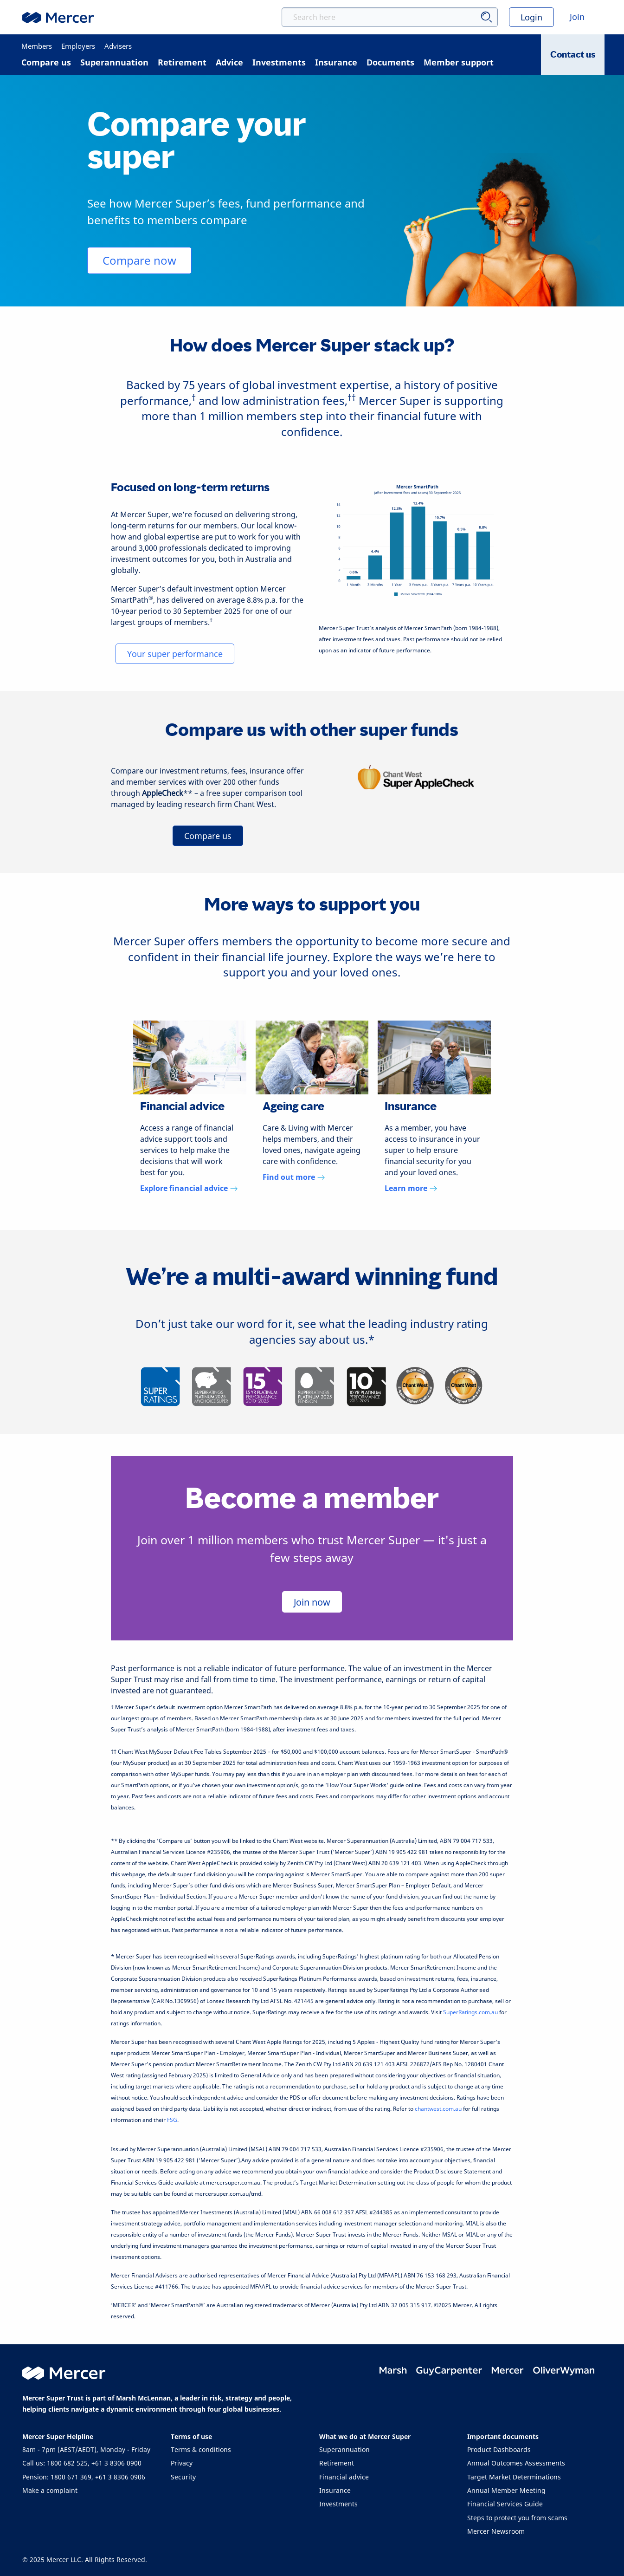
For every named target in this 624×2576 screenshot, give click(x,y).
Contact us (572, 54)
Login (531, 17)
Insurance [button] (336, 62)
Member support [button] (459, 62)
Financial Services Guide (505, 2503)
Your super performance (175, 653)
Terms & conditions (201, 2449)
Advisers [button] (118, 46)
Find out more (294, 1177)
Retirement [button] (182, 62)
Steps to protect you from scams (517, 2517)
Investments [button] (279, 62)
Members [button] (36, 46)
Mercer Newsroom (496, 2531)
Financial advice (344, 2476)
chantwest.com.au (438, 2109)
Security (183, 2476)
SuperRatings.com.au (470, 2012)
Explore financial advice (189, 1188)
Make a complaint (49, 2490)
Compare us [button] (46, 62)
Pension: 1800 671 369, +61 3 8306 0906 (83, 2476)
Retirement (336, 2463)
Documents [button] (390, 62)
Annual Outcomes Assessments (516, 2463)
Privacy (182, 2463)
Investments (338, 2503)
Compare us (208, 835)
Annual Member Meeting (506, 2490)
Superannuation (344, 2449)
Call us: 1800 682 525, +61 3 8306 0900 (82, 2463)
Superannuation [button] (114, 62)
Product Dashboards (499, 2449)
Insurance (335, 2490)
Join (577, 16)
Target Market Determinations (514, 2476)
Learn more (411, 1188)
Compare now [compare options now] (139, 260)
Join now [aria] (312, 1602)
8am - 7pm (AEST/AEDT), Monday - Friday (86, 2449)
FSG (172, 2120)
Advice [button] (229, 62)
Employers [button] (78, 46)
